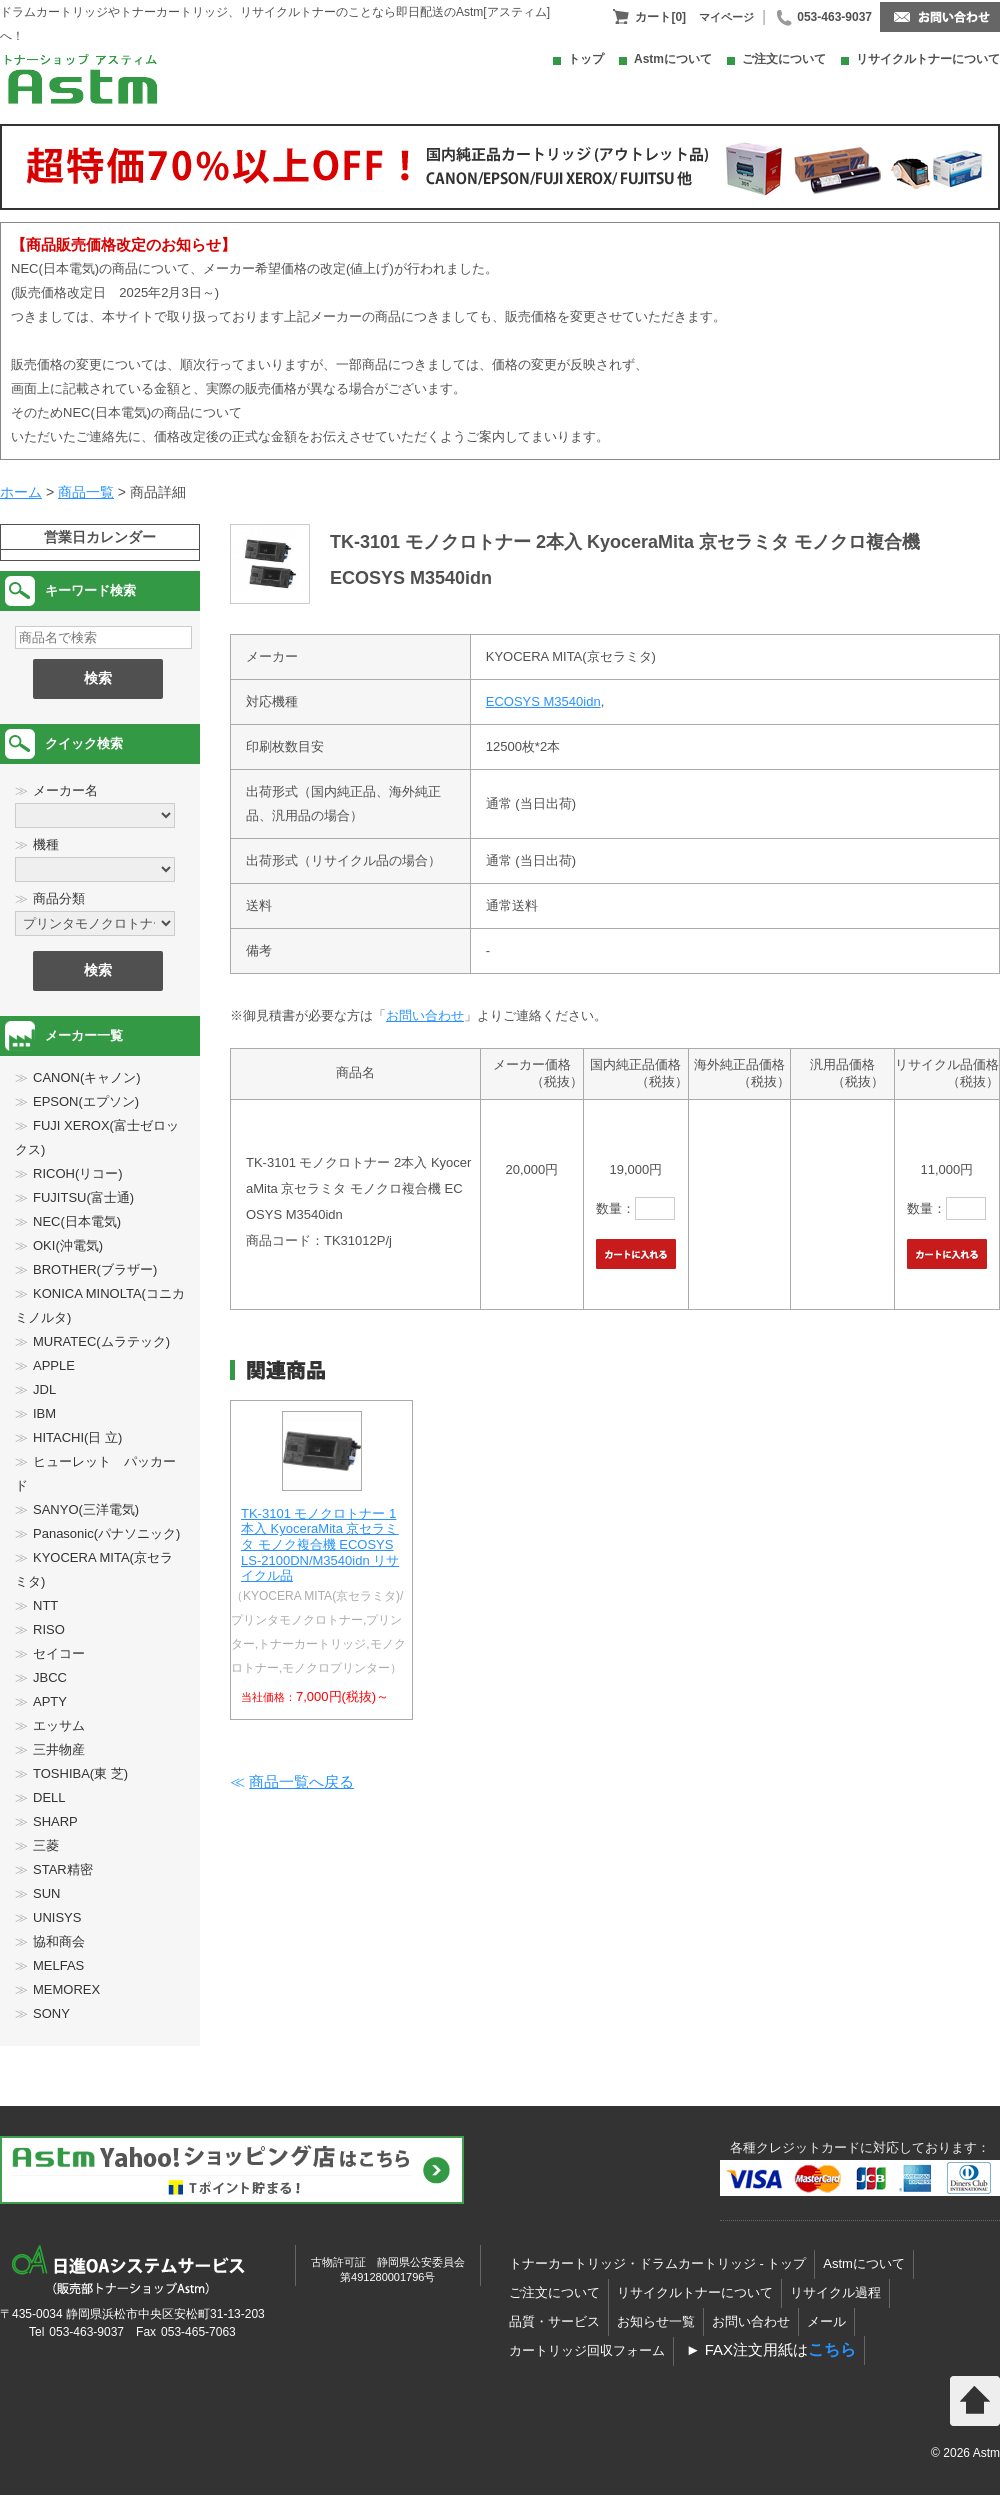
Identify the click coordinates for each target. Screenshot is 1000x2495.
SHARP (55, 1821)
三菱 (46, 1845)
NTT (45, 1605)
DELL (49, 1797)
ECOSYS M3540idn (543, 701)
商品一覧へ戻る (301, 1781)
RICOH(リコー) (78, 1173)
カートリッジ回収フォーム (587, 2350)
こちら (832, 2349)
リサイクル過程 (835, 2292)
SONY (51, 2013)
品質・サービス (554, 2321)
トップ (586, 59)
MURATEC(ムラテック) (101, 1341)
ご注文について (784, 59)
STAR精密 (63, 1869)
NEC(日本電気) (77, 1221)
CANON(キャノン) (87, 1077)
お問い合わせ (425, 1015)
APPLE (54, 1365)
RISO (49, 1629)
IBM (44, 1413)
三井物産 (59, 1749)
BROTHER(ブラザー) (95, 1269)
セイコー (59, 1653)
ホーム (21, 492)
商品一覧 (86, 492)
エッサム (59, 1725)
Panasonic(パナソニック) (106, 1533)
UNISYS (57, 1917)
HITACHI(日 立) (77, 1437)
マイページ (726, 17)
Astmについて (673, 59)
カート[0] (660, 17)
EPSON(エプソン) (86, 1101)
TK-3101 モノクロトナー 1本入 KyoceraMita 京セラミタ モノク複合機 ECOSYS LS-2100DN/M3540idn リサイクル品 (320, 1544)
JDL (44, 1389)
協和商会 (59, 1941)
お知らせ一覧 (656, 2321)
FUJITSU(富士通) (83, 1197)
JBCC (50, 1677)
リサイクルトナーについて (928, 59)
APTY (50, 1701)
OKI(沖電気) (68, 1245)
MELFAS (58, 1965)
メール (826, 2321)
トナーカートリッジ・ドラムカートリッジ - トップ (658, 2263)
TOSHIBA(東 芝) (80, 1773)
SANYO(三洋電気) (86, 1509)
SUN (46, 1893)
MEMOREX (66, 1989)
